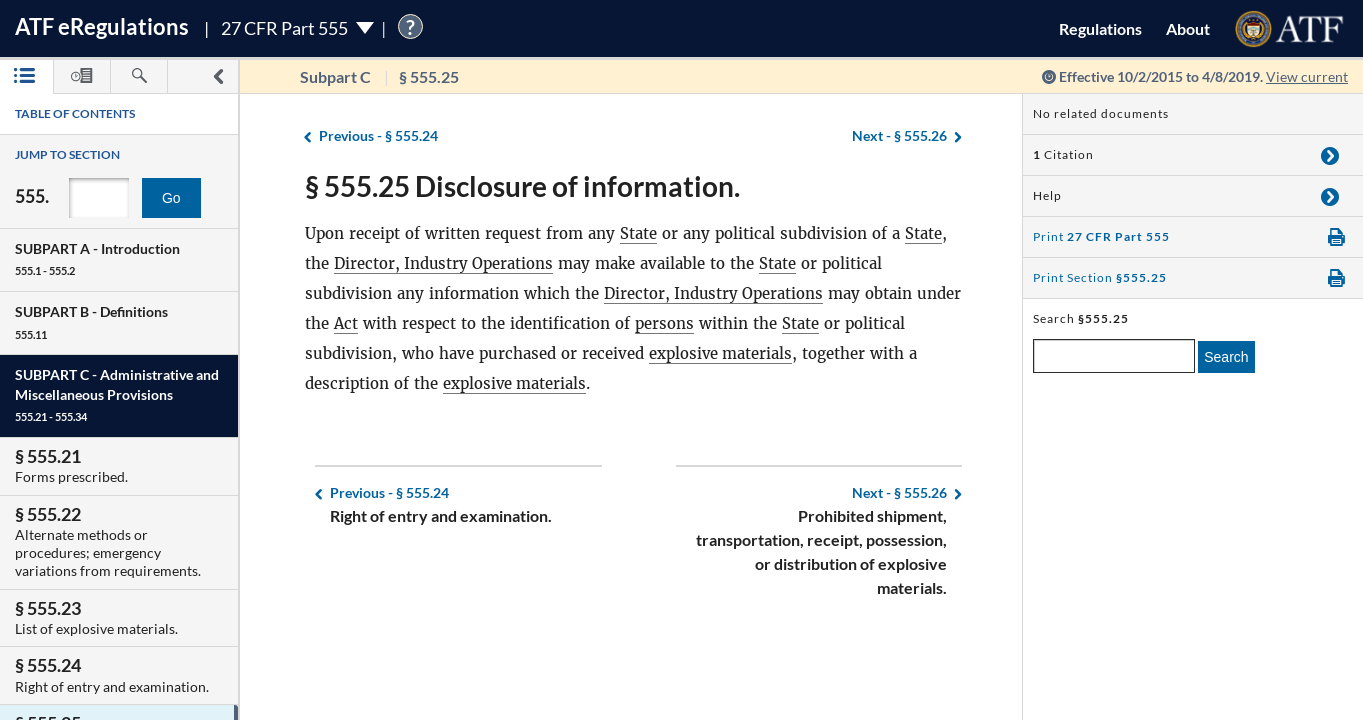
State (638, 233)
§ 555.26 (899, 136)
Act (395, 323)
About (1188, 28)
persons (713, 323)
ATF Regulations (102, 26)
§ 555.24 (378, 136)
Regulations (1100, 28)
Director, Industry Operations (445, 263)
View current (1307, 76)
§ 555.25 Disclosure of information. (522, 186)
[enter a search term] (1114, 356)
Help (1047, 195)
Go (171, 198)
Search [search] (1226, 357)
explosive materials (721, 353)
